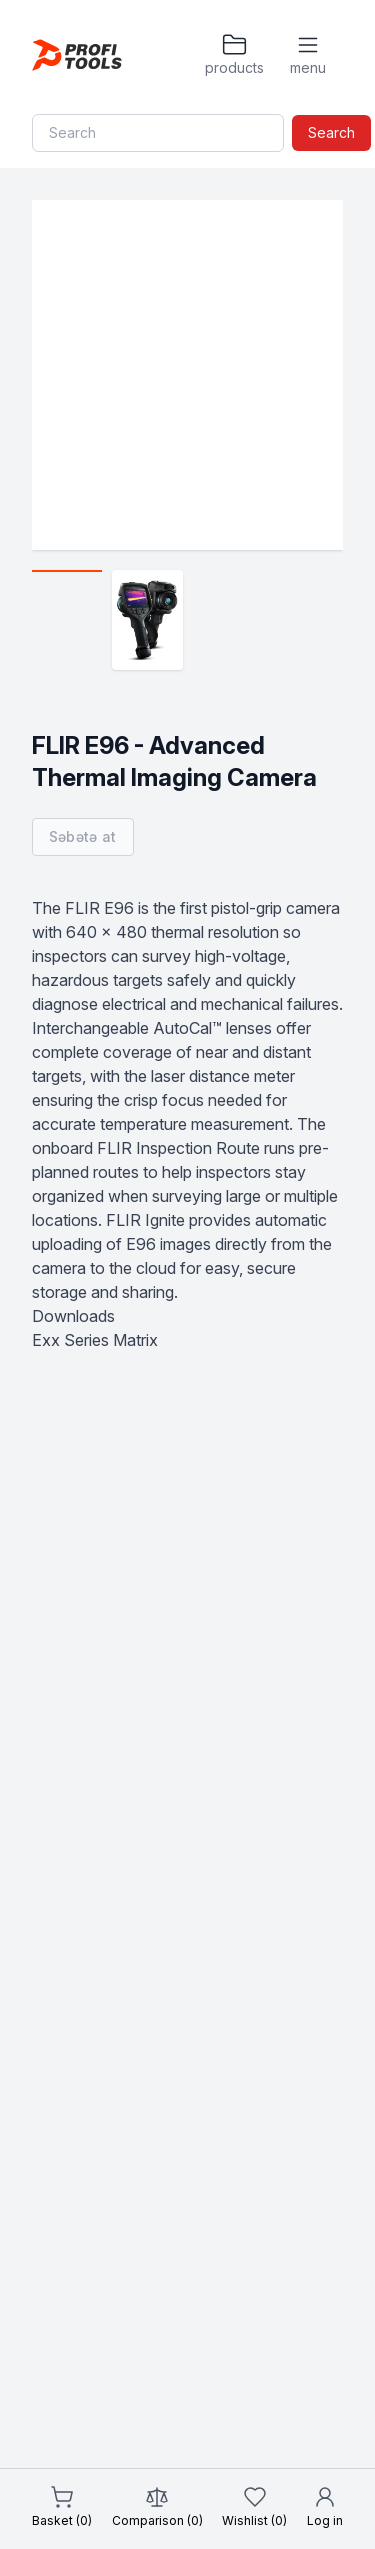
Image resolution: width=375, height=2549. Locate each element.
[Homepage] (77, 55)
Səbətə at (83, 836)
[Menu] (308, 55)
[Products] (234, 55)
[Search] (158, 133)
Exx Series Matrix (95, 1340)
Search (331, 132)
